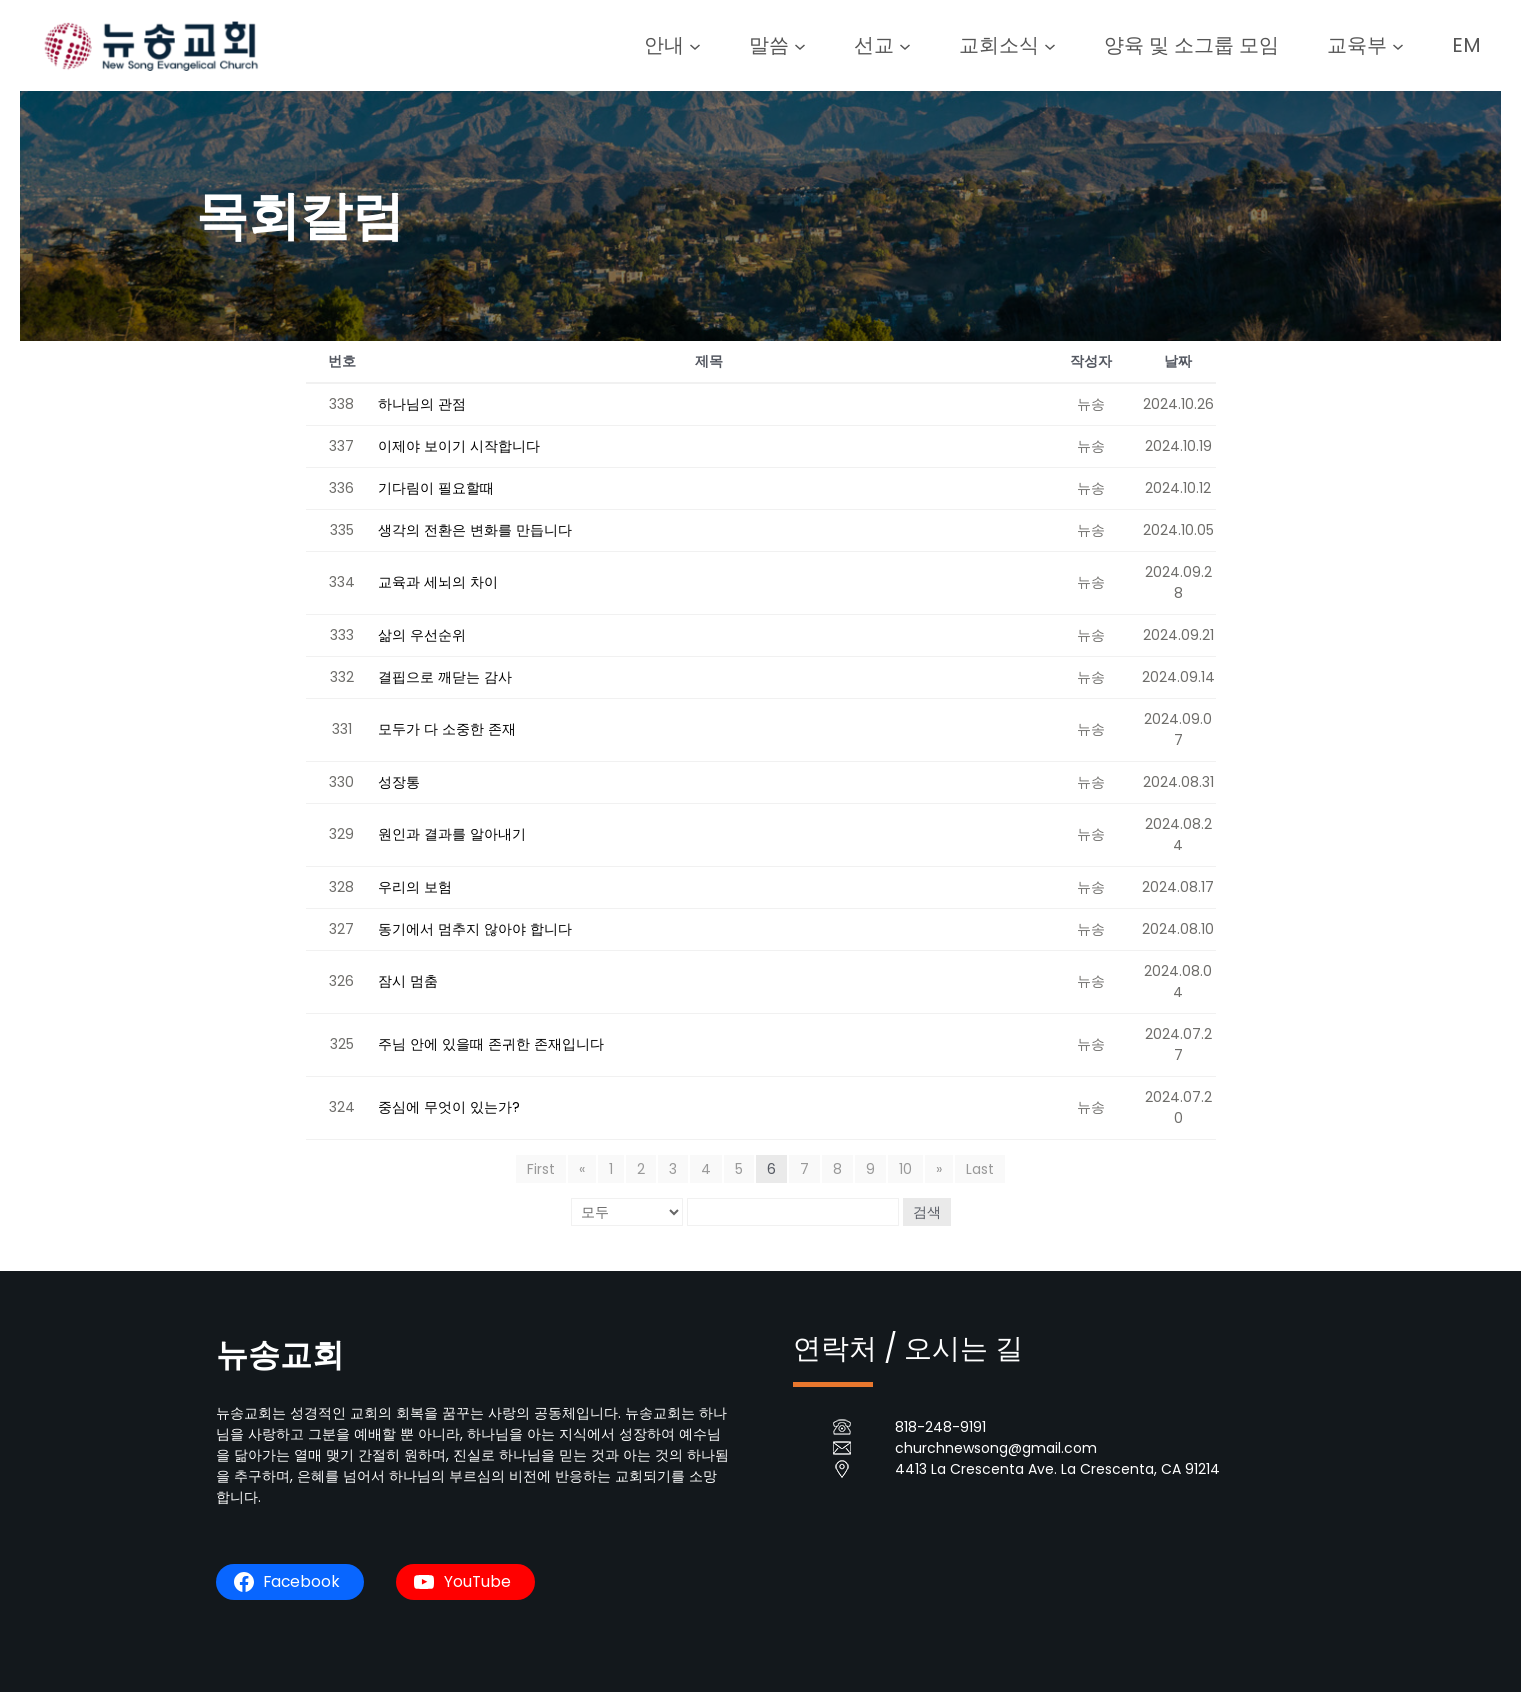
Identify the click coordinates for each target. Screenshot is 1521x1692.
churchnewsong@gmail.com (996, 1448)
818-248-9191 (940, 1427)
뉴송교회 (280, 1354)
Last (980, 1169)
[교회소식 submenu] (1050, 45)
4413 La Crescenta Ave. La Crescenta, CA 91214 (1057, 1469)
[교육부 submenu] (1398, 45)
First (541, 1169)
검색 (927, 1212)
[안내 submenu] (695, 45)
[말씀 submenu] (800, 45)
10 (905, 1169)
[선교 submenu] (905, 45)
